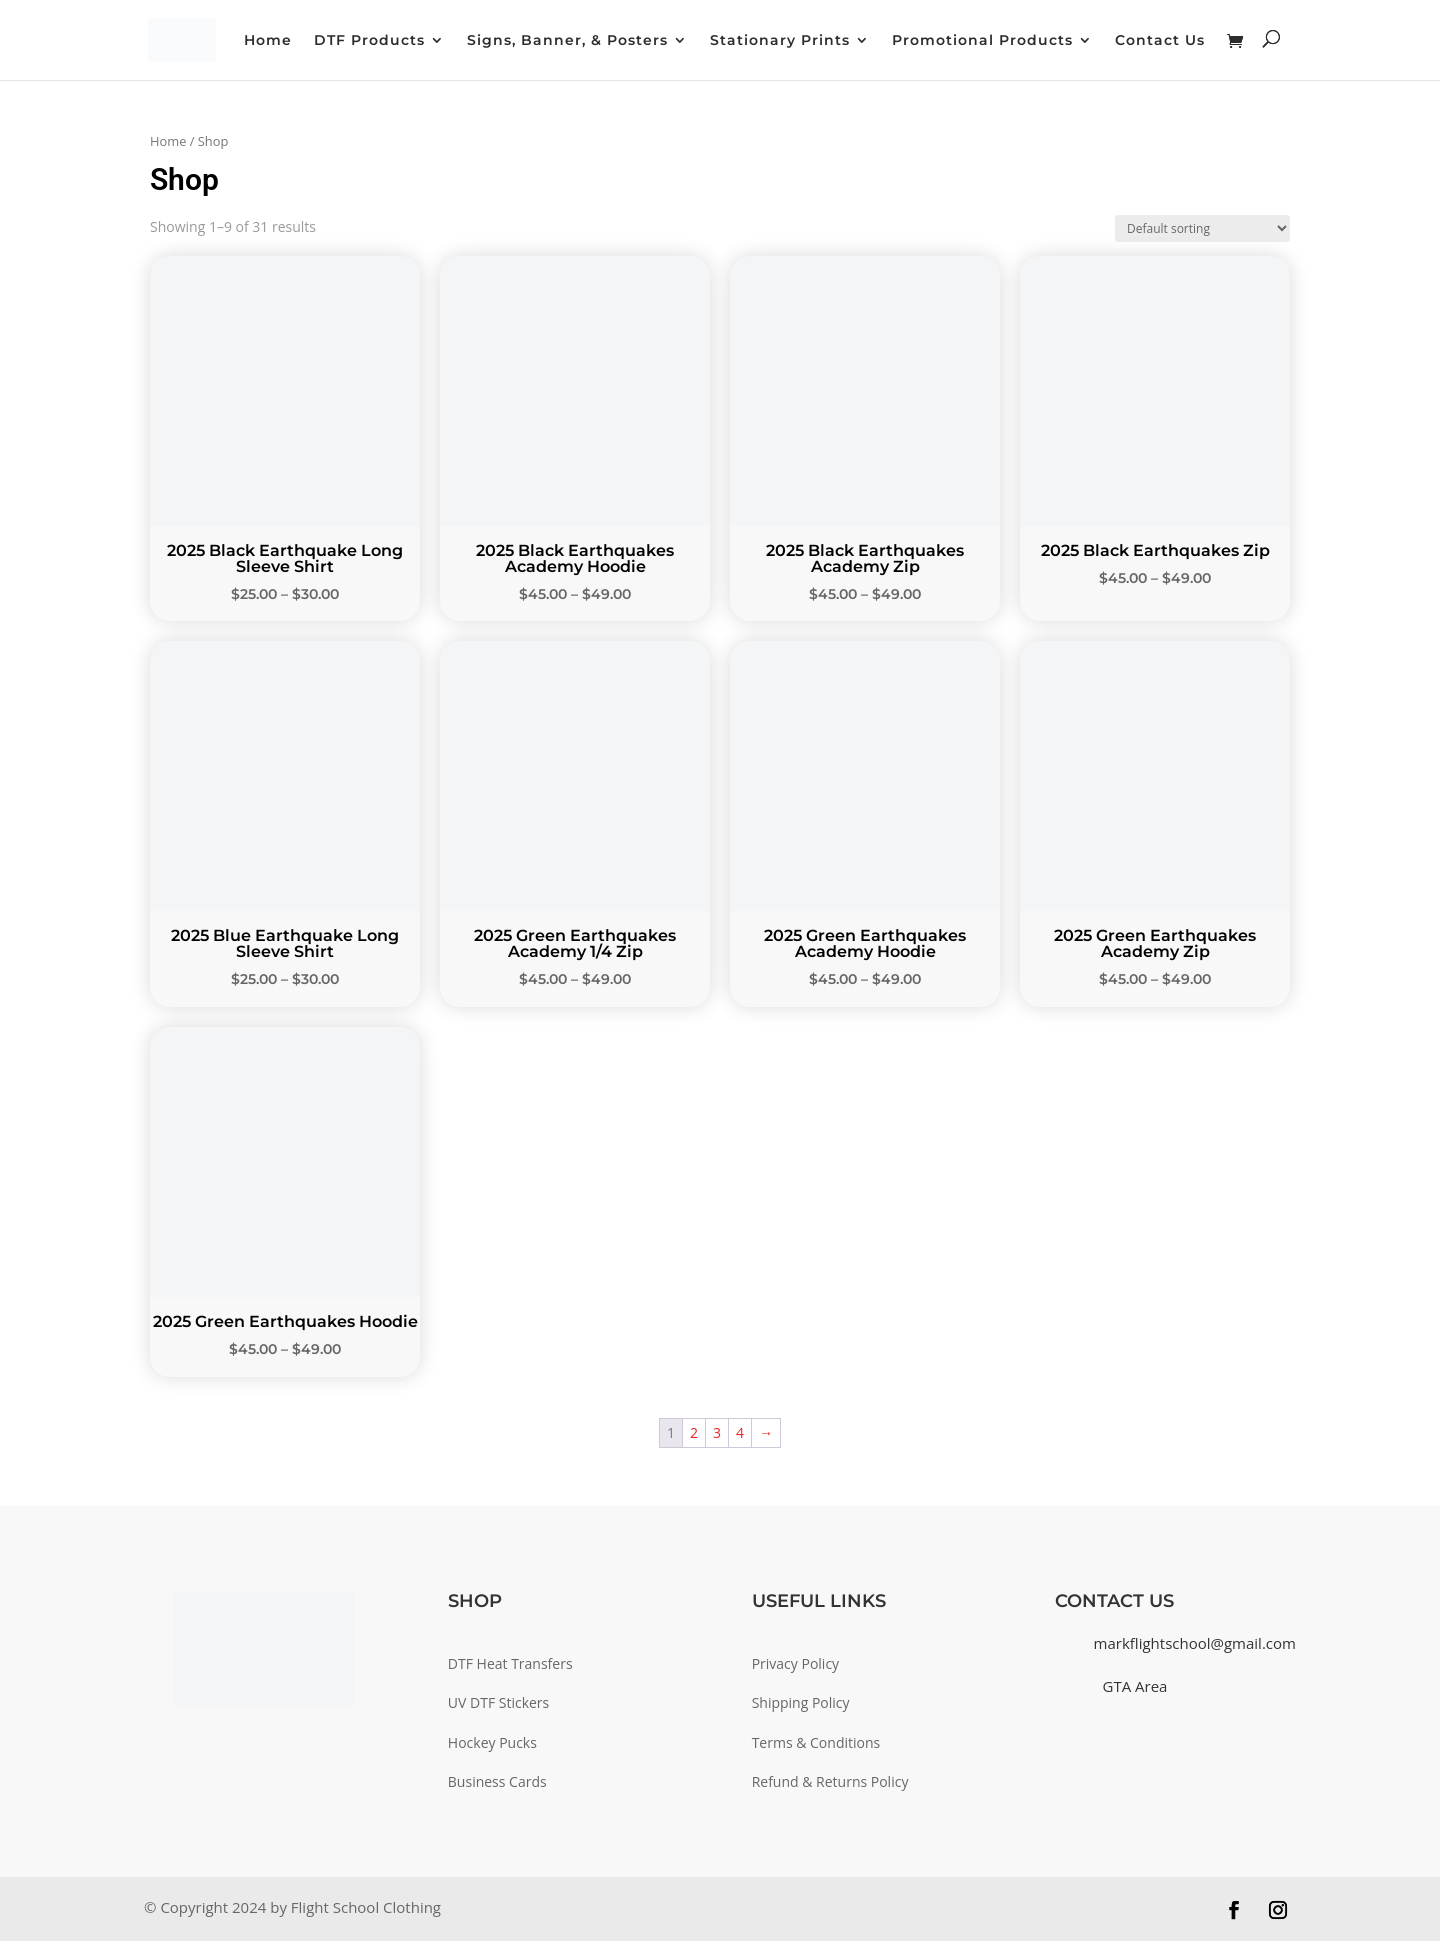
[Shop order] (1202, 228)
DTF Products (369, 41)
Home (268, 41)
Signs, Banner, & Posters (567, 41)
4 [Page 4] (740, 1432)
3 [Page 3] (717, 1432)
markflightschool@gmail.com (1195, 1643)
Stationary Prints (780, 41)
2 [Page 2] (694, 1432)
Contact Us (1160, 41)
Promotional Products (982, 41)
